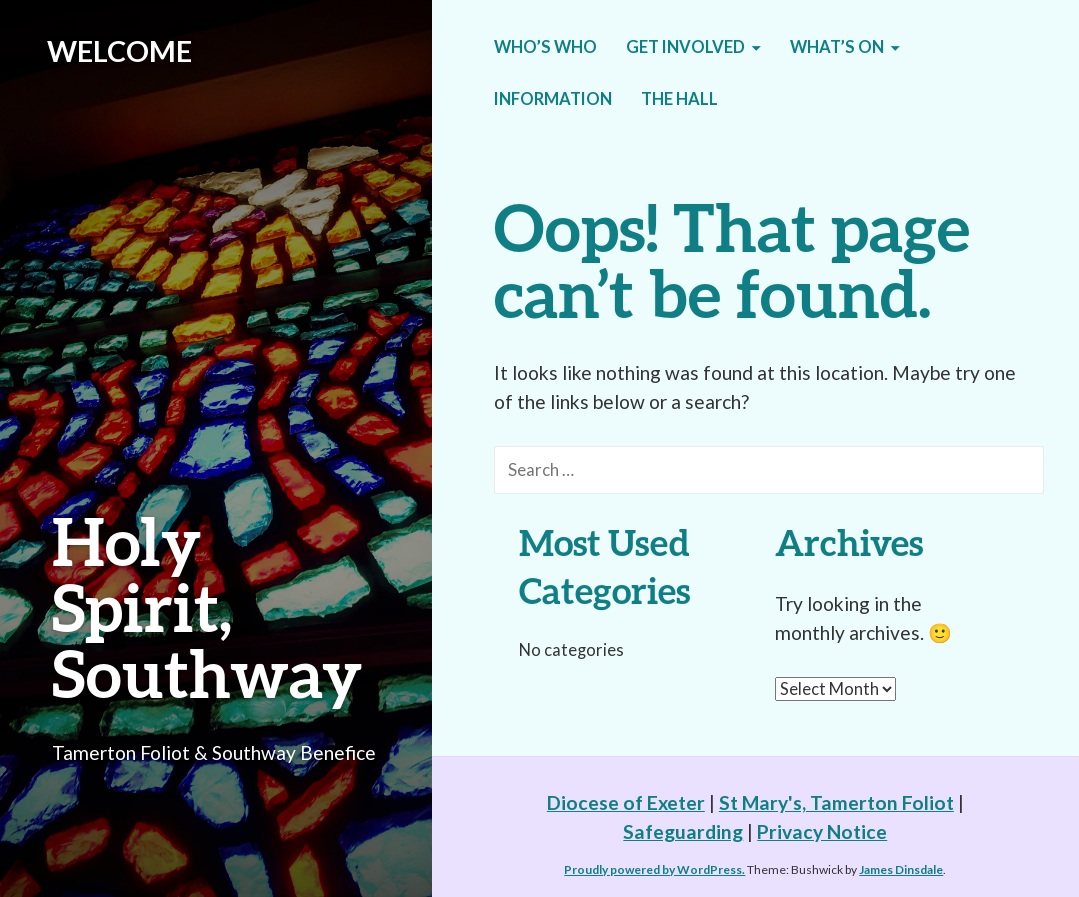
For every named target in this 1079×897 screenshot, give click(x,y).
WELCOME (119, 51)
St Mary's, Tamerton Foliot (836, 802)
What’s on (837, 47)
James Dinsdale (901, 869)
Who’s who (545, 47)
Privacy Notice (822, 831)
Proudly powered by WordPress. (654, 869)
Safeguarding (683, 831)
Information (553, 99)
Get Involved (685, 47)
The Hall (679, 99)
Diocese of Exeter (626, 802)
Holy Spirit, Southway (207, 606)
